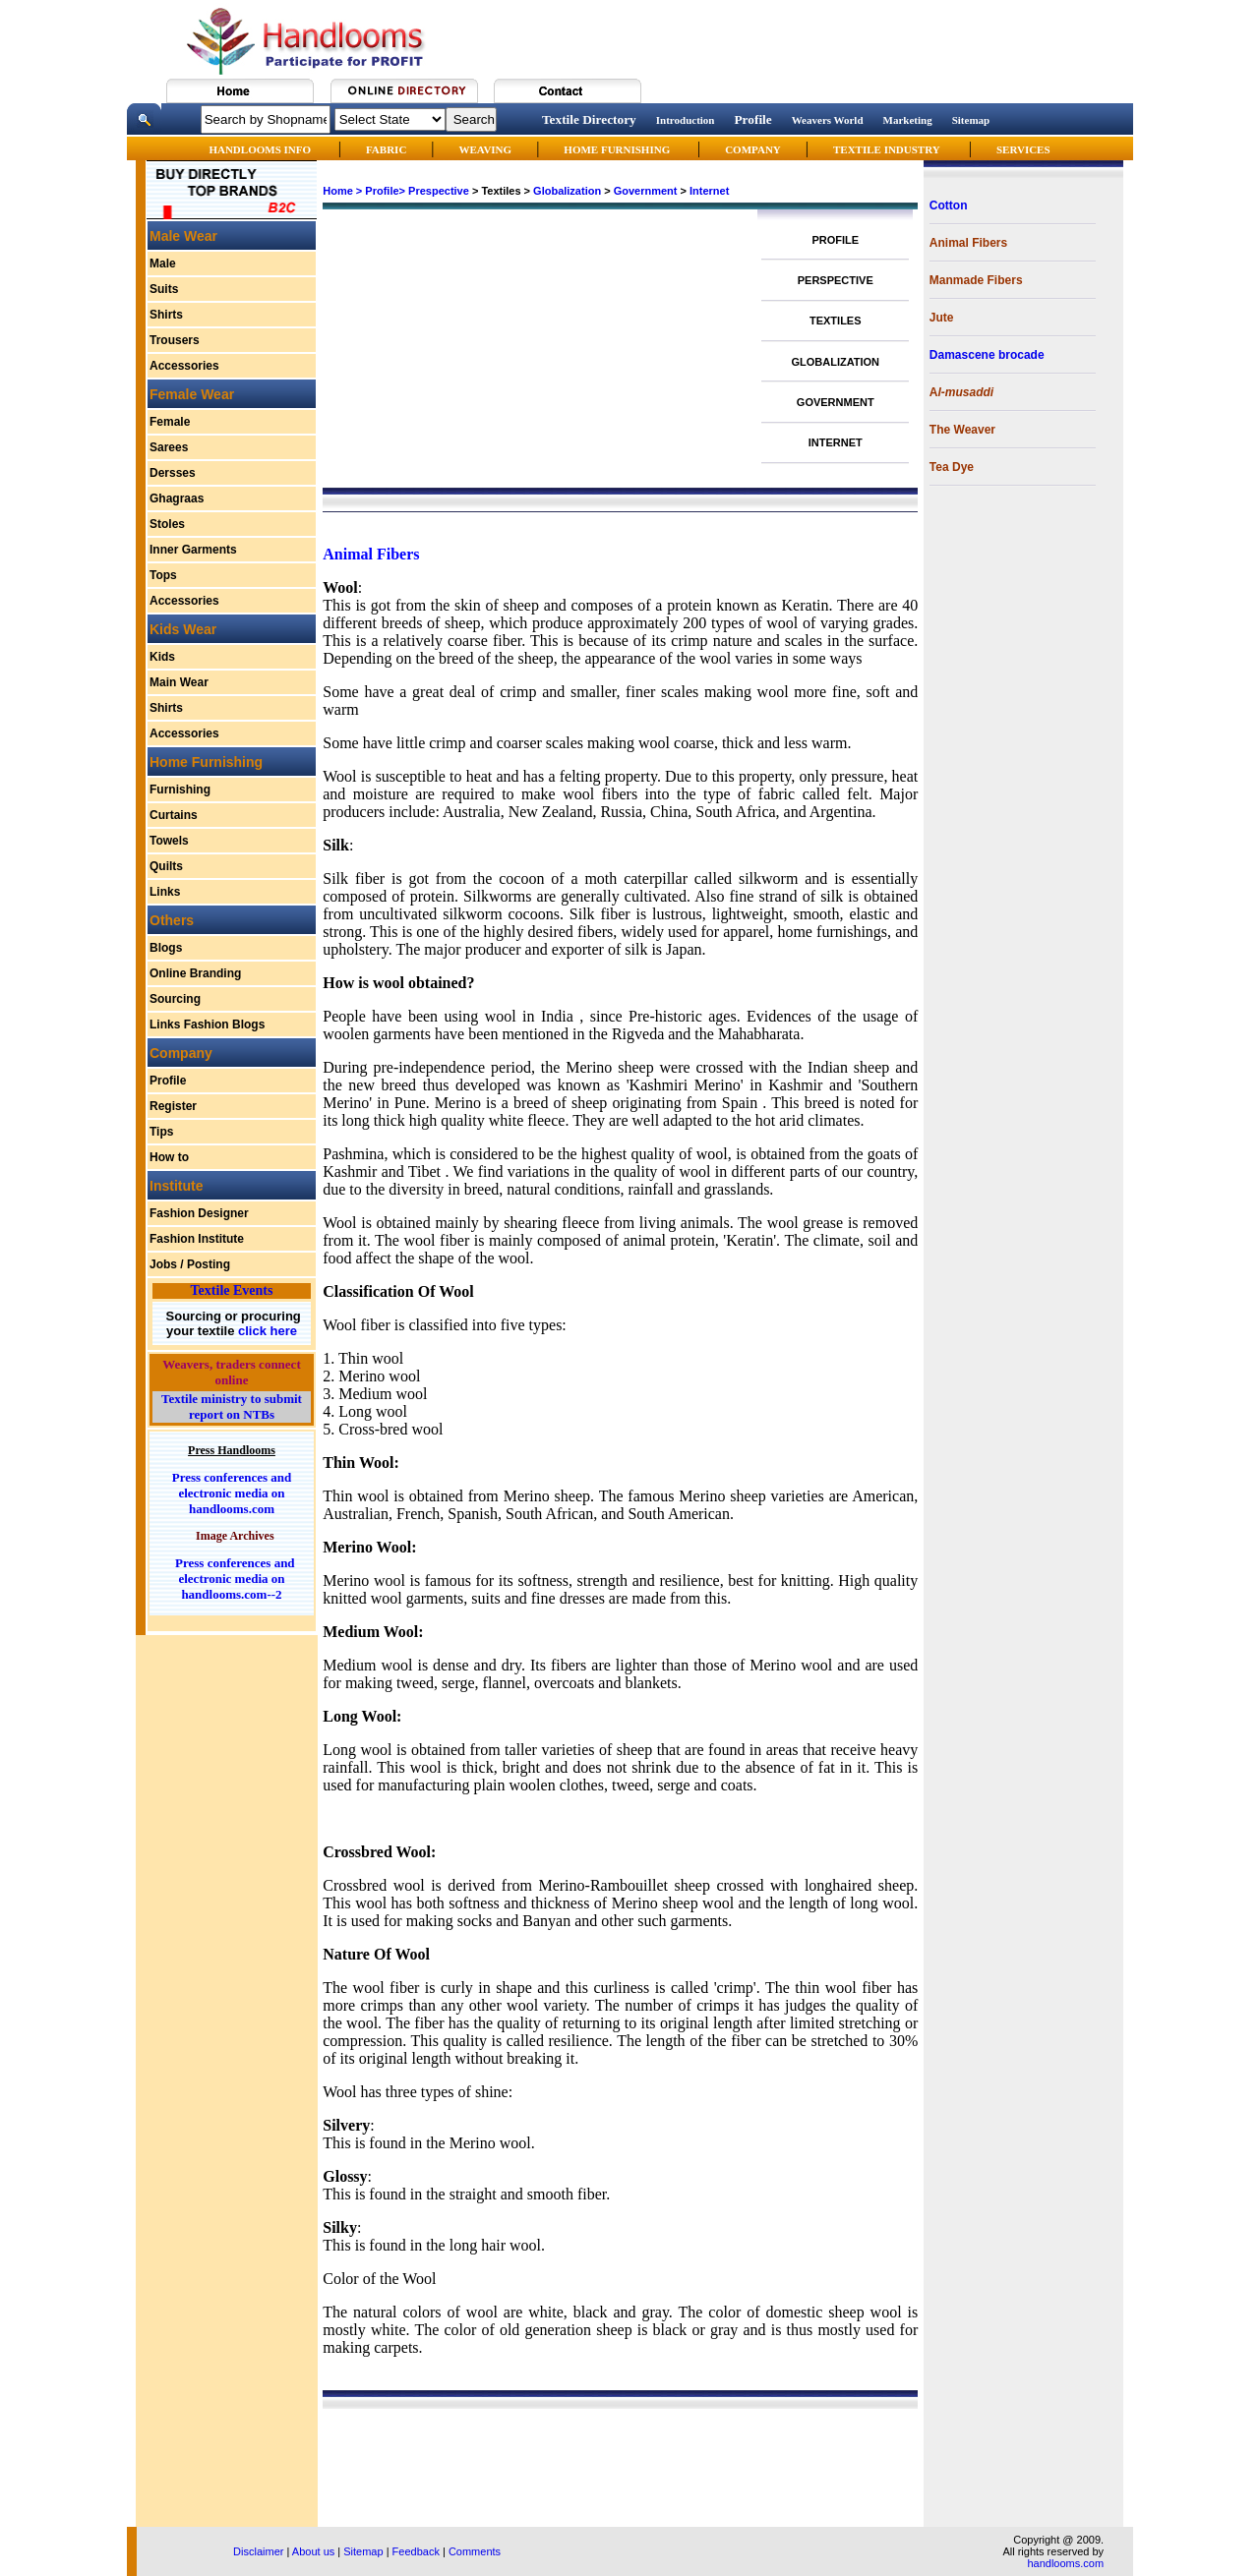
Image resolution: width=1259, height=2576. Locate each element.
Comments (475, 2551)
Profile (752, 119)
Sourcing (175, 999)
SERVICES (1023, 149)
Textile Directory (589, 119)
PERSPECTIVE (835, 280)
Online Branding (195, 973)
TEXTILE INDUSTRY (886, 149)
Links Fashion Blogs (207, 1024)
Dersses (173, 473)
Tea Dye (951, 467)
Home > (342, 191)
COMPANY (753, 149)
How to (169, 1157)
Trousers (175, 340)
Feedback (416, 2551)
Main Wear (179, 682)
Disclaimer (258, 2551)
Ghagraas (177, 498)
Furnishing (180, 789)
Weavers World (828, 120)
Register (173, 1106)
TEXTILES (835, 320)
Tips (161, 1132)
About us (313, 2551)
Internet (709, 191)
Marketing (907, 120)
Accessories (184, 366)
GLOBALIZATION (835, 362)
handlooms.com (1065, 2563)
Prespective (438, 191)
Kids (162, 657)
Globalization (567, 191)
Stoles (167, 524)
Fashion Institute (197, 1239)
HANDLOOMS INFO (261, 149)
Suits (164, 289)
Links (165, 892)
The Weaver (962, 430)
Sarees (169, 447)
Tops (163, 575)
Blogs (166, 948)
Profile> (385, 191)
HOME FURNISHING (618, 149)
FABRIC (386, 149)
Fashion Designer (199, 1213)
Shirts (166, 315)
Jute (941, 317)
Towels (169, 841)
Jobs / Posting (190, 1264)
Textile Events (232, 1290)
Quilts (166, 866)
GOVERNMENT (835, 402)
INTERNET (836, 442)
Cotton (948, 205)
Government (646, 191)
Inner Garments (193, 549)
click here (265, 1330)
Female (170, 422)
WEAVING (485, 149)
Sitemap (971, 120)
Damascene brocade (987, 355)
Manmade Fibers (976, 280)
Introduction (685, 120)
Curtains (174, 815)
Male (163, 263)
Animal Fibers (968, 243)
